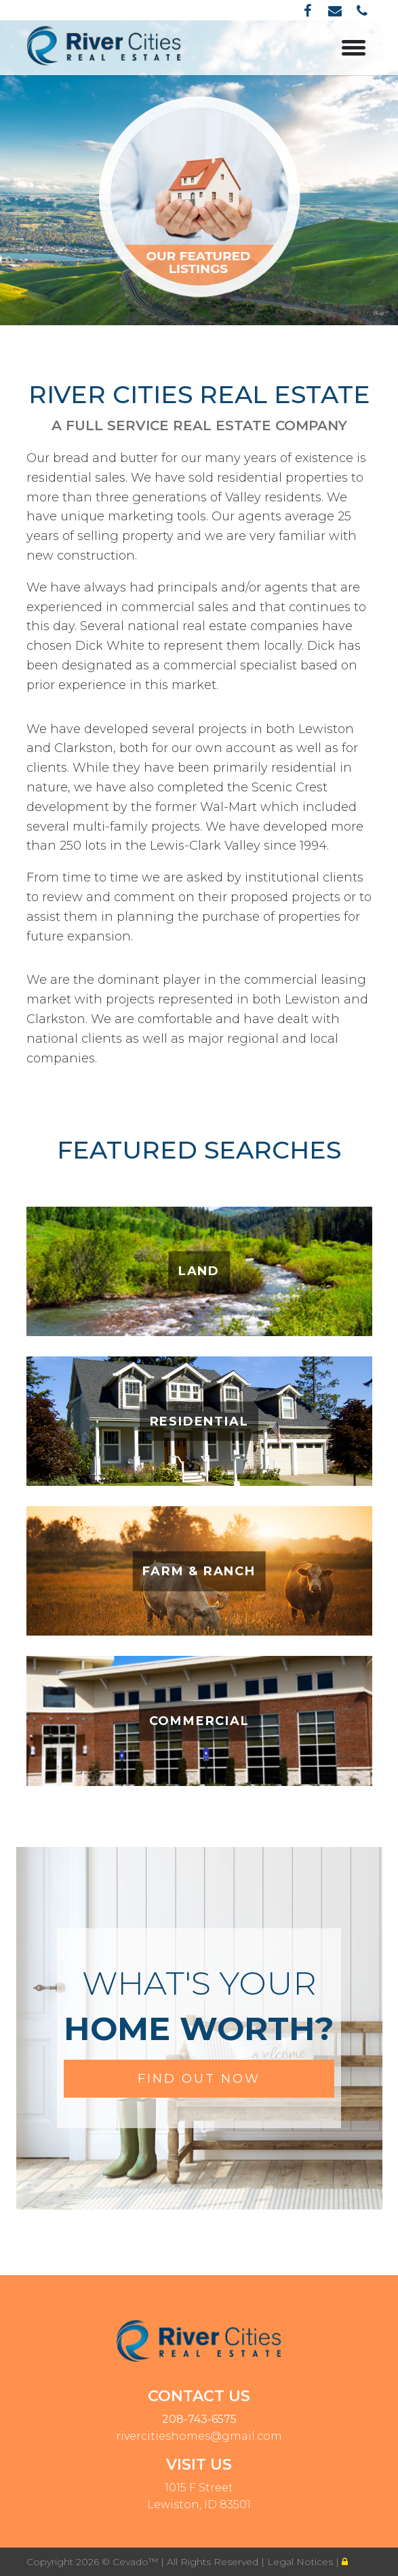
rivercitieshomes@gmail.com (199, 2436)
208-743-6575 (199, 2419)
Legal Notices (301, 2562)
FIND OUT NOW (199, 2078)
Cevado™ (137, 2562)
